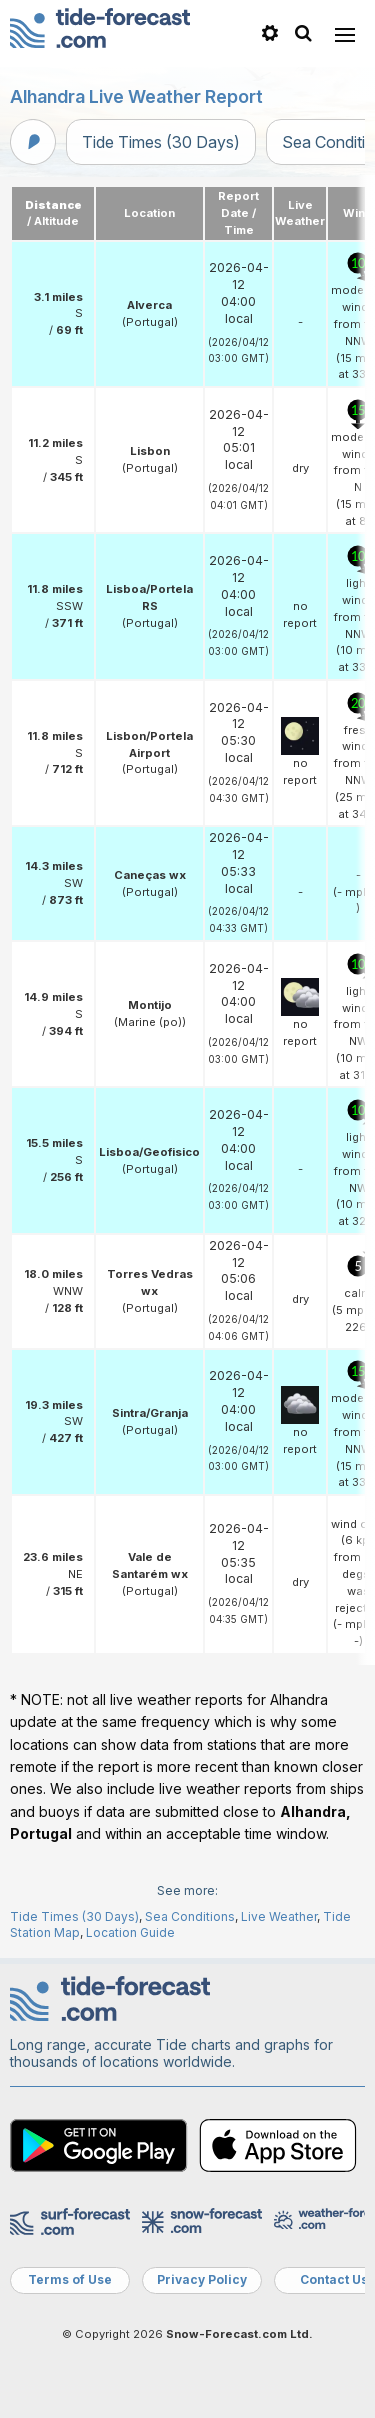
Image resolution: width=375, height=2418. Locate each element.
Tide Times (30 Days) (161, 142)
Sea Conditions (190, 1916)
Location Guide (130, 1932)
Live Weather (279, 1916)
